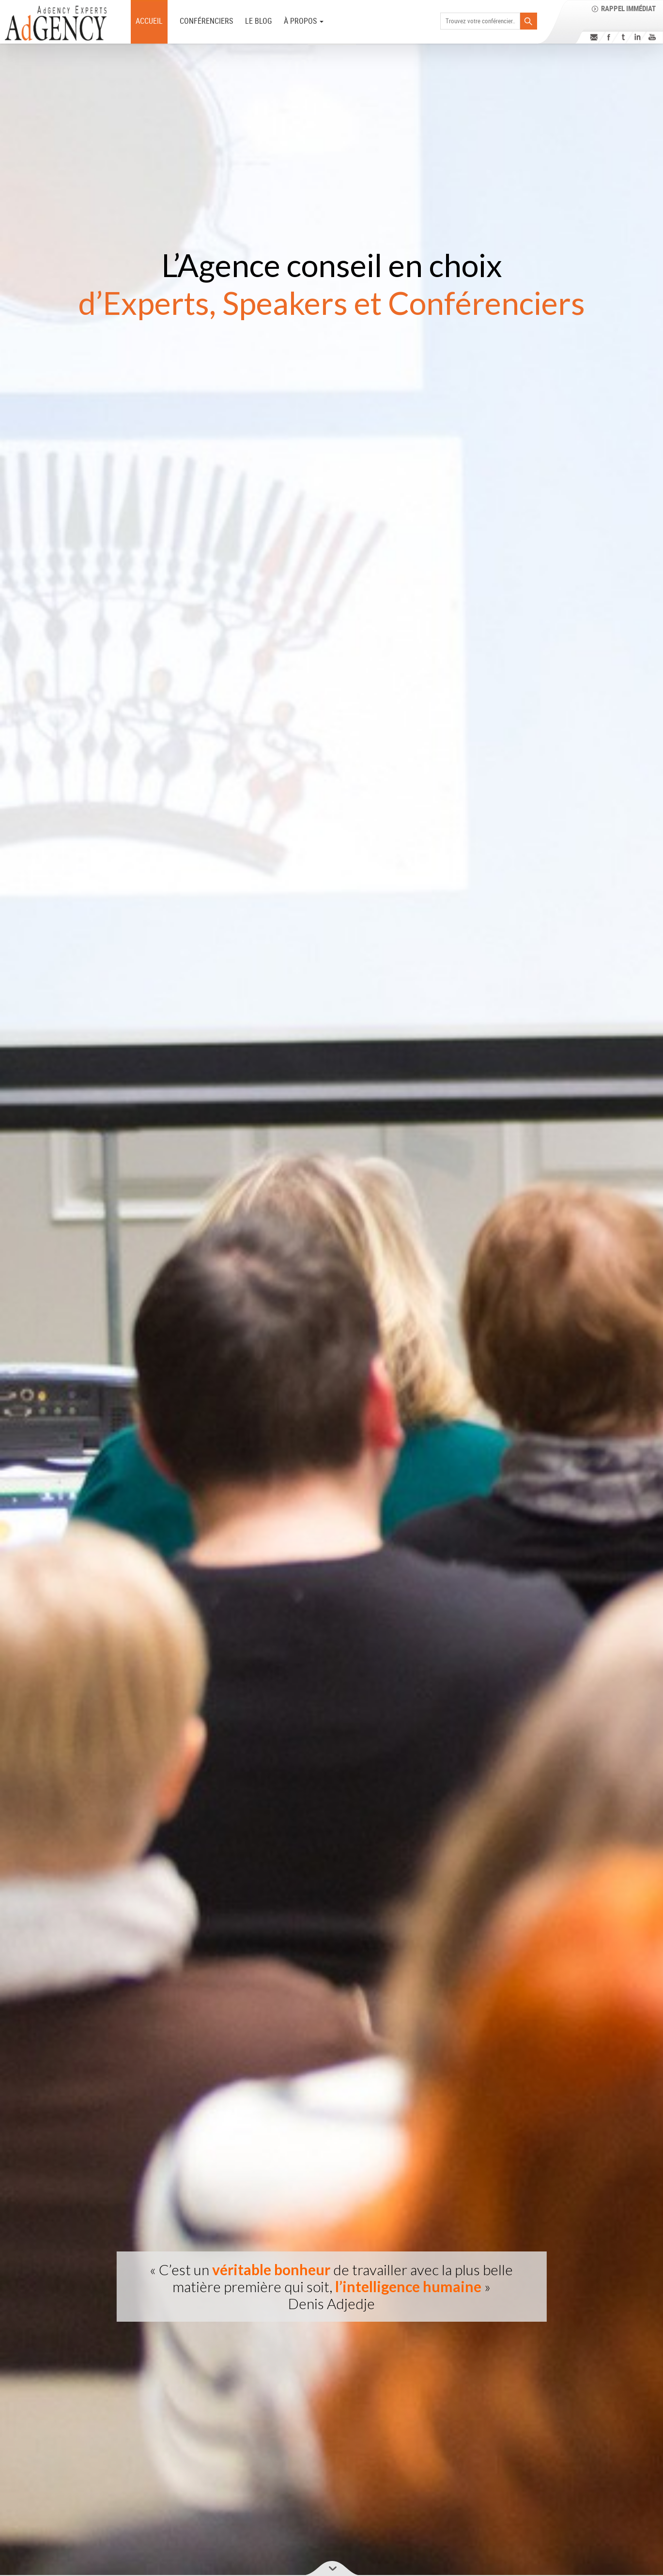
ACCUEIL (149, 21)
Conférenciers (206, 21)
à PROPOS (304, 21)
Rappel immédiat (628, 8)
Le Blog (258, 21)
